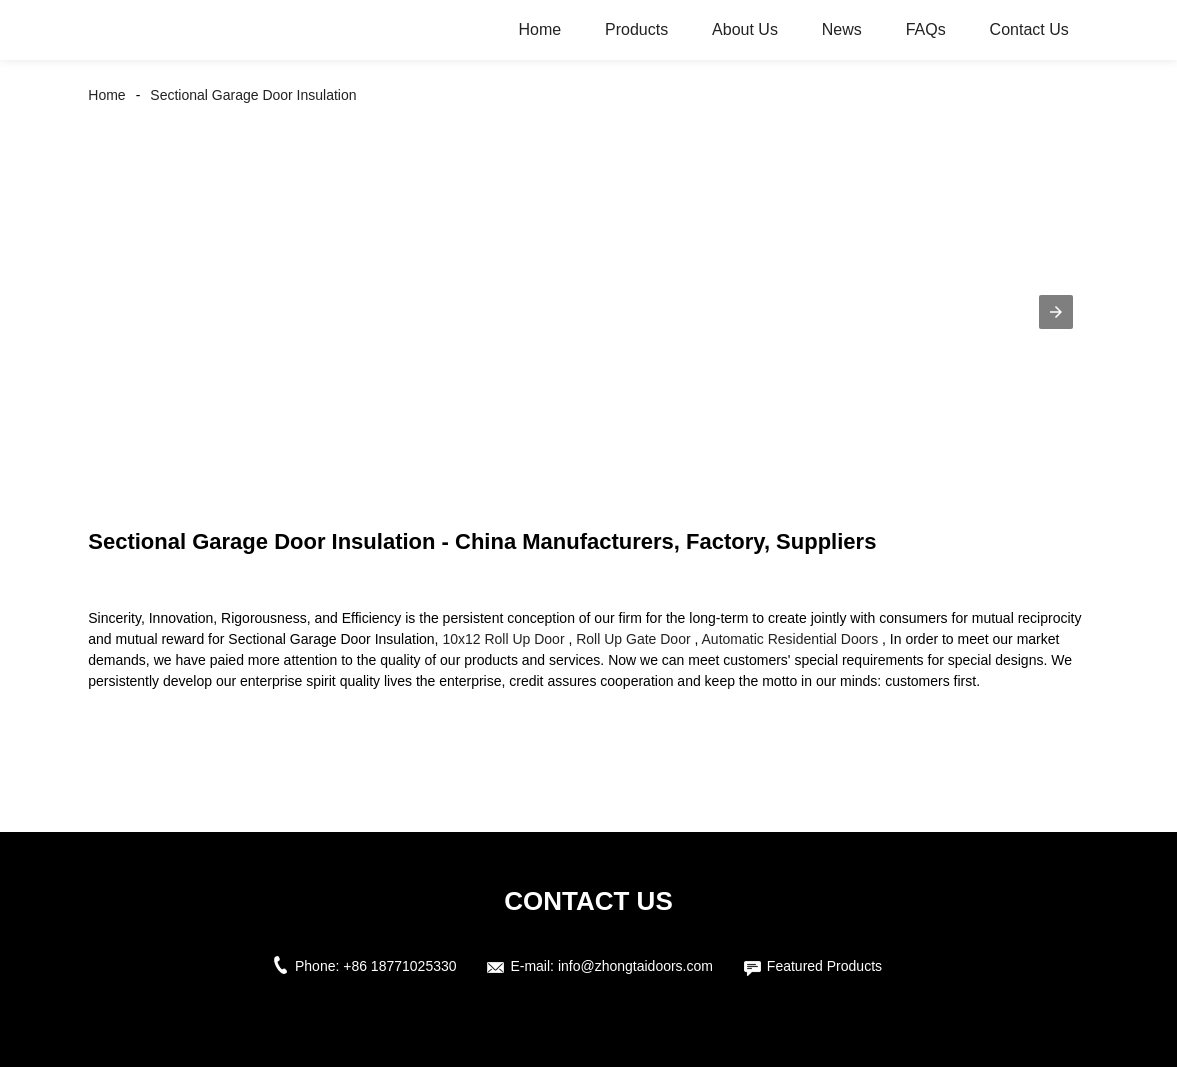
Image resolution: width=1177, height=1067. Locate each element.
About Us (745, 29)
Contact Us (1029, 29)
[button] (1056, 312)
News (842, 29)
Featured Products (824, 966)
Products (636, 29)
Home (539, 29)
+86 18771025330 (399, 966)
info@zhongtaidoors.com (635, 966)
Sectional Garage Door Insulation (253, 95)
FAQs (926, 29)
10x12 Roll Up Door (503, 639)
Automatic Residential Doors (790, 639)
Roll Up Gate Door (633, 639)
